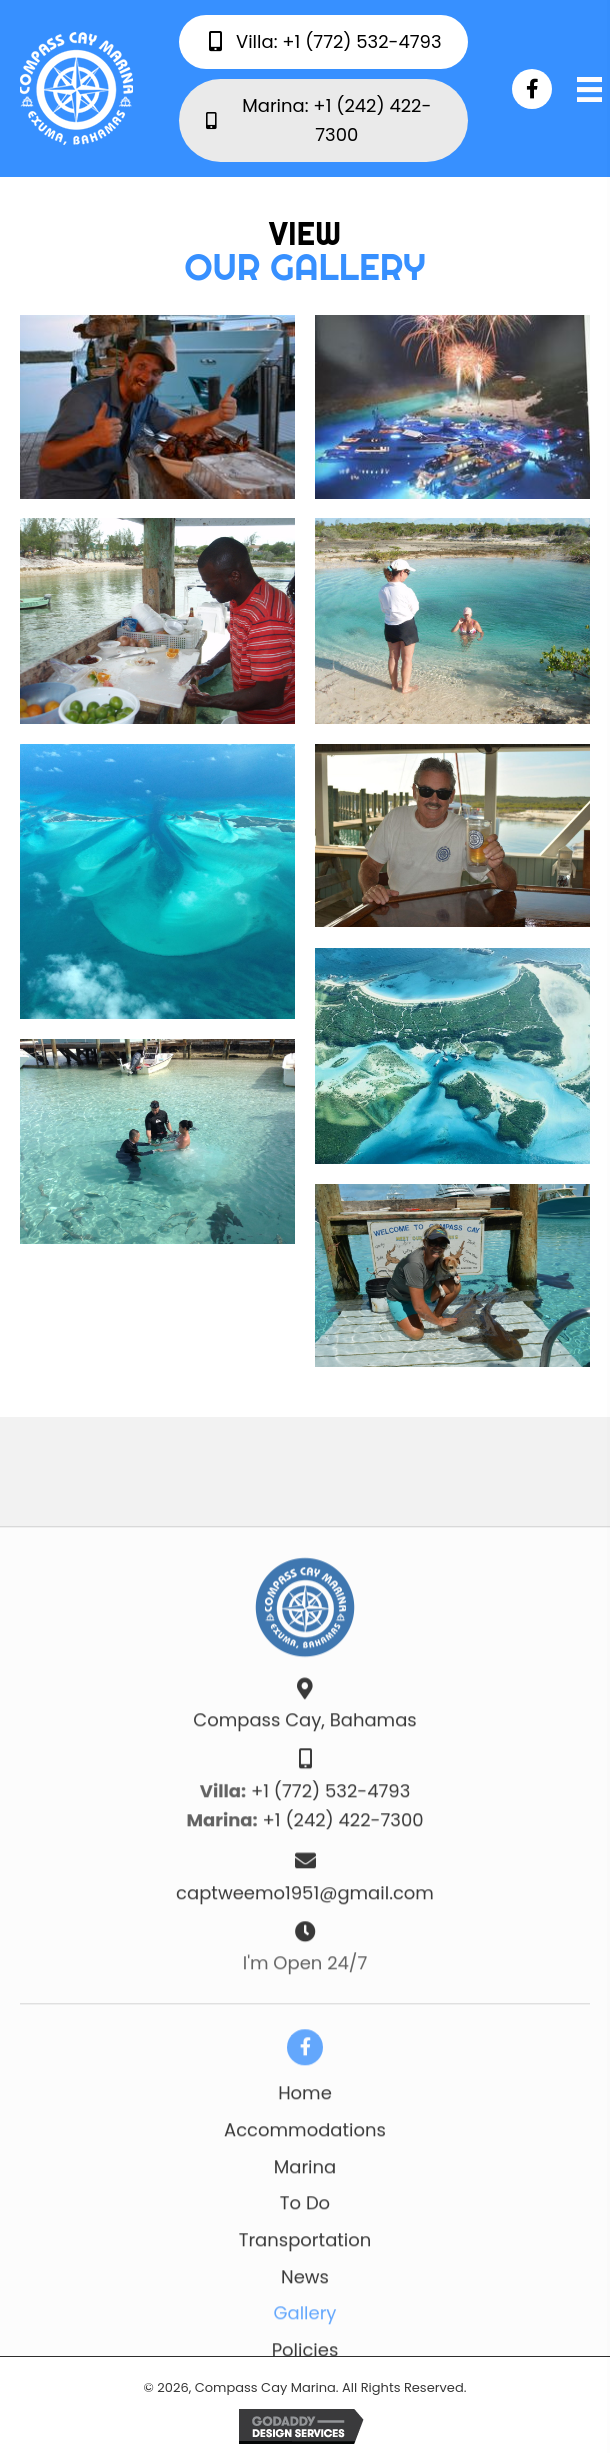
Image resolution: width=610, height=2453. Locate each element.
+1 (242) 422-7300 (343, 2059)
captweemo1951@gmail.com (305, 2131)
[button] (532, 89)
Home (305, 2332)
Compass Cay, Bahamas (304, 1959)
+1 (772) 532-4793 (330, 2029)
